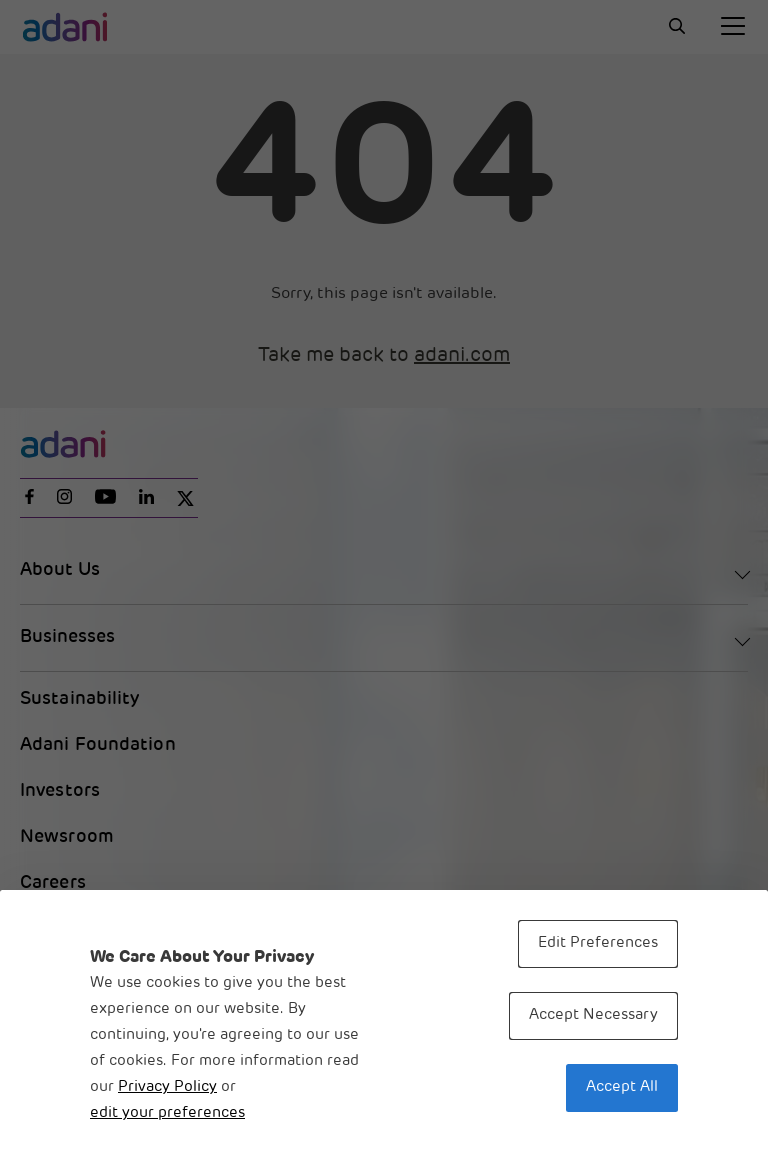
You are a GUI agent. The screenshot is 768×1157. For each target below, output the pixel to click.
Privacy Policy (167, 1087)
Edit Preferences (598, 943)
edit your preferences (167, 1113)
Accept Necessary (593, 1015)
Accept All (622, 1087)
